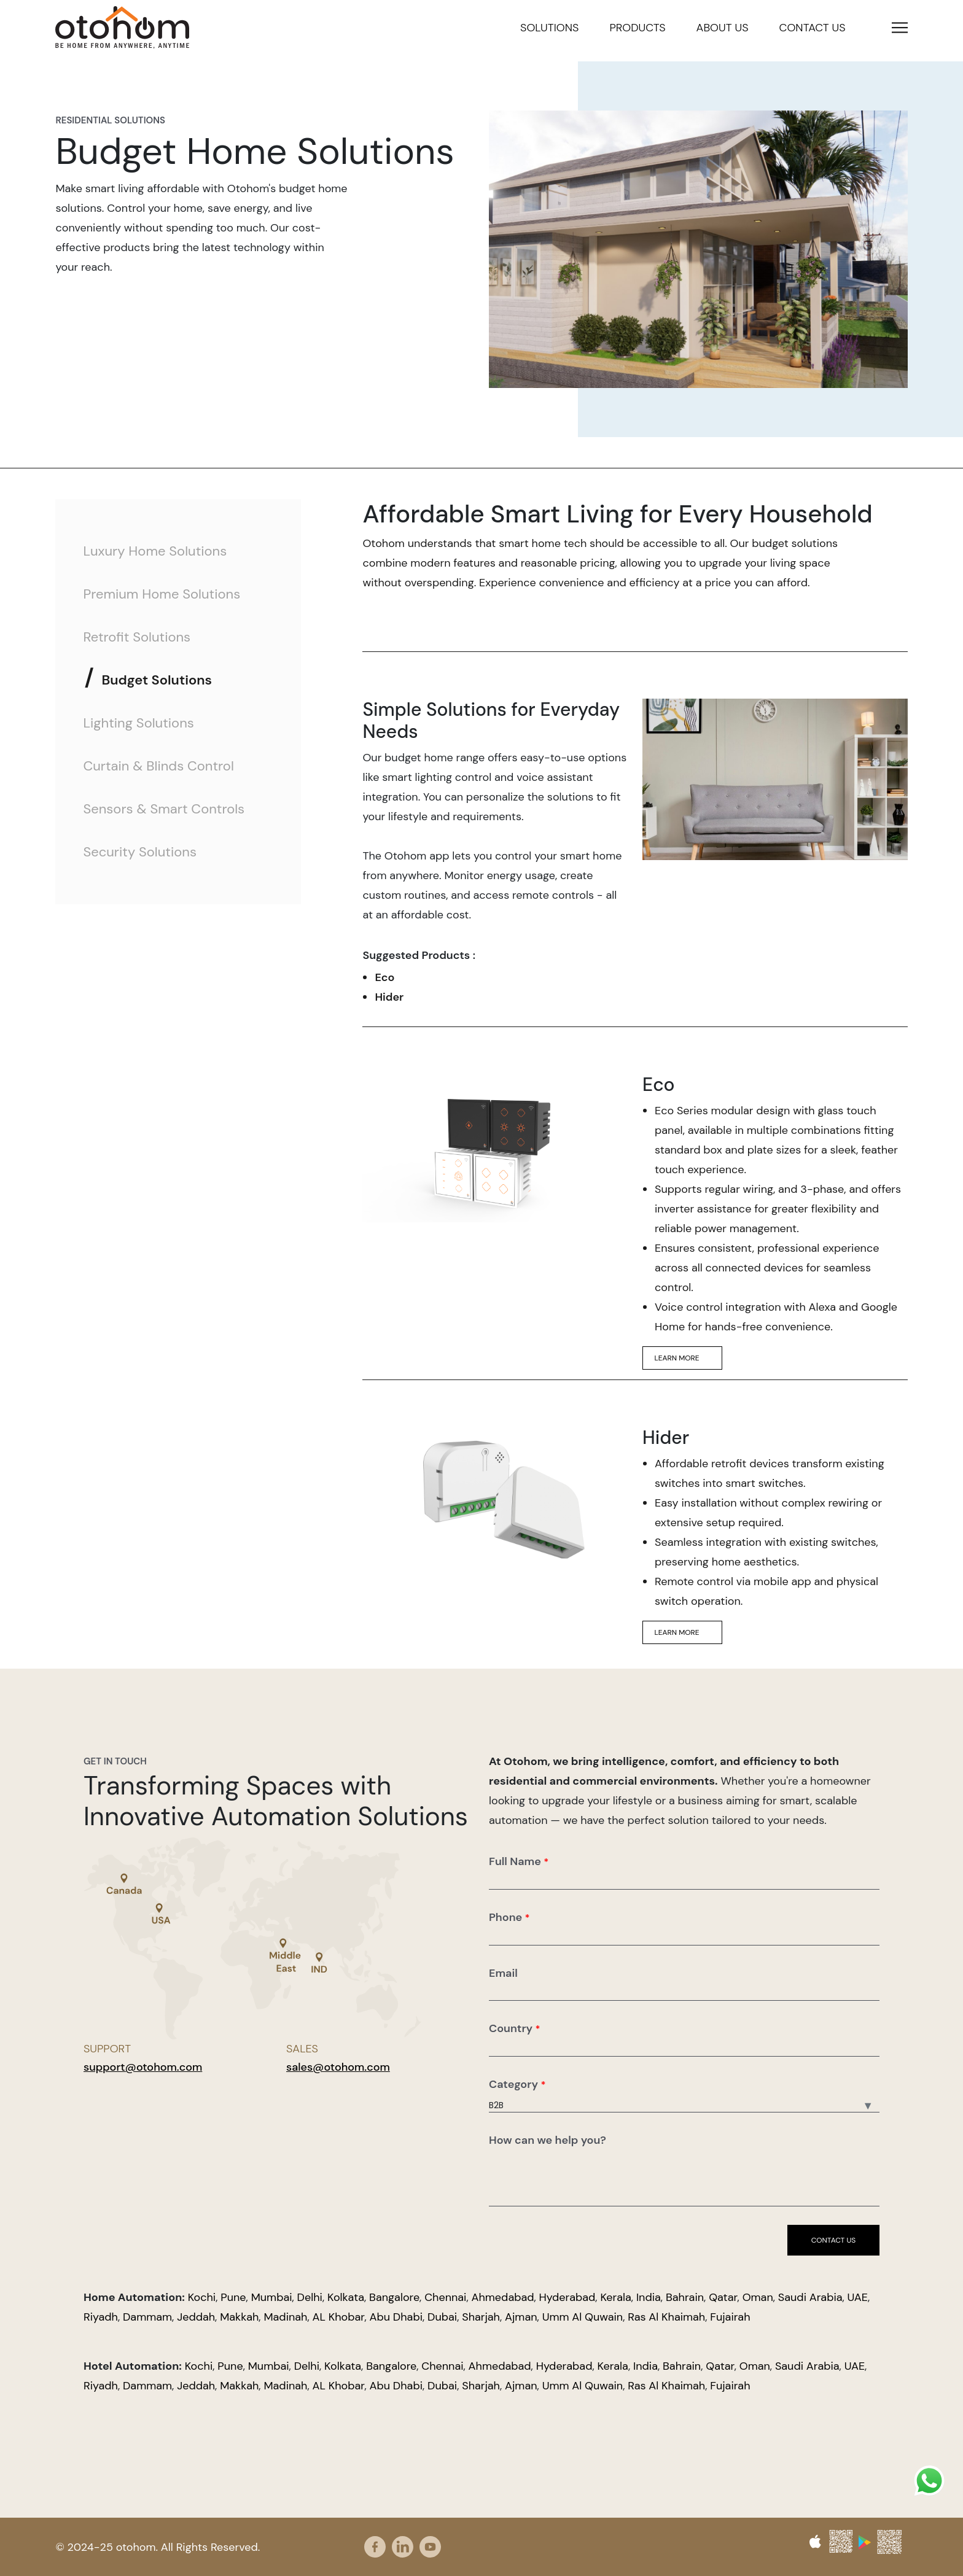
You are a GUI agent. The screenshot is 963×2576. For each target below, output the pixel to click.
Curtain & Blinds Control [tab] (158, 766)
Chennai (445, 2297)
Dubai (442, 2317)
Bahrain (685, 2297)
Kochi (202, 2297)
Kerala (615, 2297)
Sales (302, 2048)
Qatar (723, 2297)
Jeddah (196, 2317)
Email (503, 1973)
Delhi (309, 2297)
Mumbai (271, 2297)
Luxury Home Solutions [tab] (155, 551)
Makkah (239, 2317)
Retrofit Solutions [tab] (136, 637)
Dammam (147, 2317)
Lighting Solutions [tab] (138, 723)
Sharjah (481, 2317)
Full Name (518, 1861)
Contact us (812, 27)
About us (722, 27)
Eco (384, 977)
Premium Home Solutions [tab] (161, 594)
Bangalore (394, 2297)
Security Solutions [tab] (140, 852)
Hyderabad (567, 2297)
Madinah (285, 2317)
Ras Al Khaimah (666, 2317)
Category (517, 2084)
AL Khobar (339, 2317)
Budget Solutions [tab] (156, 680)
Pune (233, 2297)
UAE (858, 2297)
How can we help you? (547, 2140)
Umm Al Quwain (582, 2317)
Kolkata (345, 2297)
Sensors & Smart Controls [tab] (163, 809)
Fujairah (730, 2317)
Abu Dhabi (396, 2317)
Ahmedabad (503, 2297)
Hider (389, 997)
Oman (758, 2297)
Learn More (683, 1358)
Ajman (521, 2317)
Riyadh (101, 2317)
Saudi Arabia (810, 2297)
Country (514, 2028)
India (648, 2297)
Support (107, 2048)
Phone (509, 1917)
